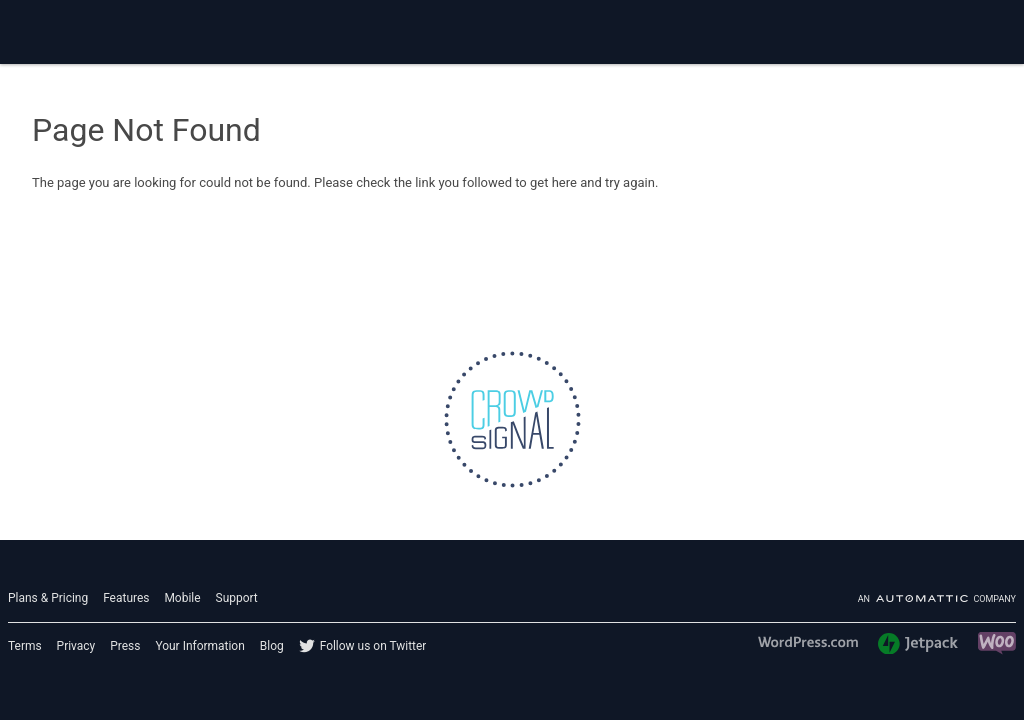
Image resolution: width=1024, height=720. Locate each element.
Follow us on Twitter (373, 646)
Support (237, 598)
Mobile (182, 598)
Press (125, 646)
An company (937, 599)
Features (126, 598)
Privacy (76, 646)
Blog (272, 646)
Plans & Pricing (48, 598)
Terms (25, 646)
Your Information (199, 646)
